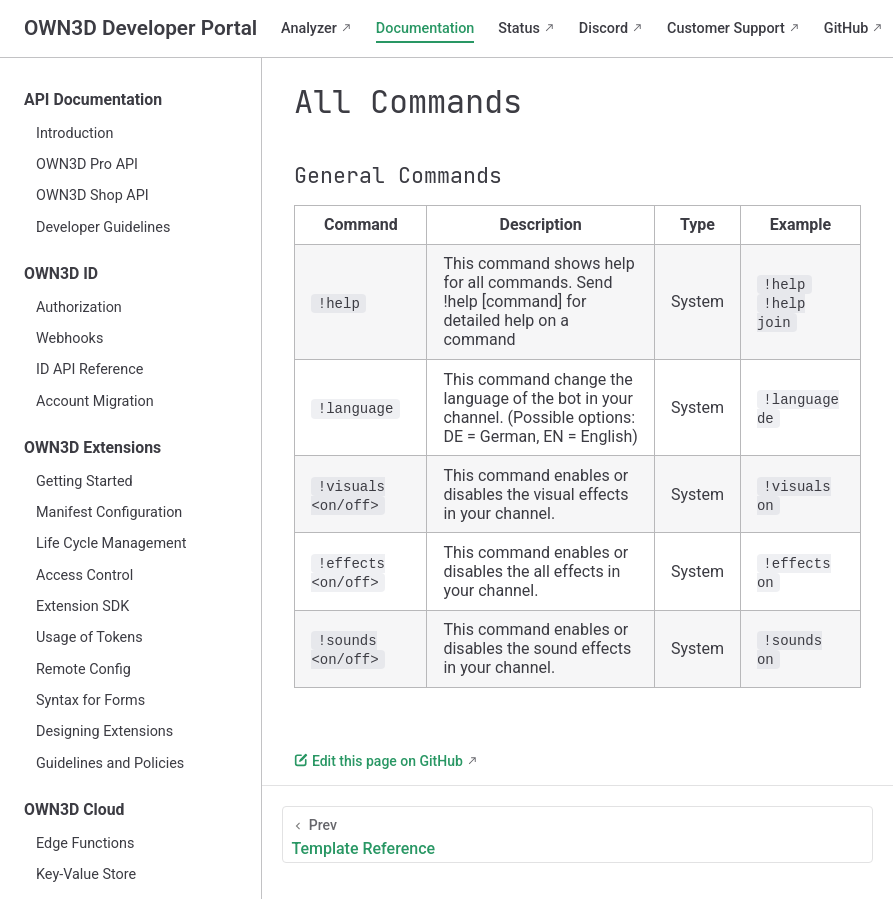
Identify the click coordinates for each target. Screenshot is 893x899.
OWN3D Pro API (87, 164)
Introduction (74, 133)
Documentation (425, 28)
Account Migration (95, 401)
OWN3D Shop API (92, 195)
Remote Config (83, 669)
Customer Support (726, 28)
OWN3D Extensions (92, 447)
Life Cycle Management (111, 543)
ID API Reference (89, 369)
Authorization (79, 307)
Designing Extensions (104, 731)
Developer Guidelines (103, 227)
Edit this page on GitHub (378, 761)
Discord (603, 28)
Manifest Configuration (109, 512)
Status (518, 28)
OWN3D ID (61, 273)
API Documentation (93, 99)
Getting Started (84, 481)
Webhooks (69, 338)
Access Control (84, 575)
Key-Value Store (86, 874)
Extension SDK (82, 606)
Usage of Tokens (89, 637)
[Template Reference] (577, 834)
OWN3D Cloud (74, 809)
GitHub (846, 28)
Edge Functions (85, 843)
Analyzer (309, 28)
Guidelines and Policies (110, 763)
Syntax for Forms (90, 700)
